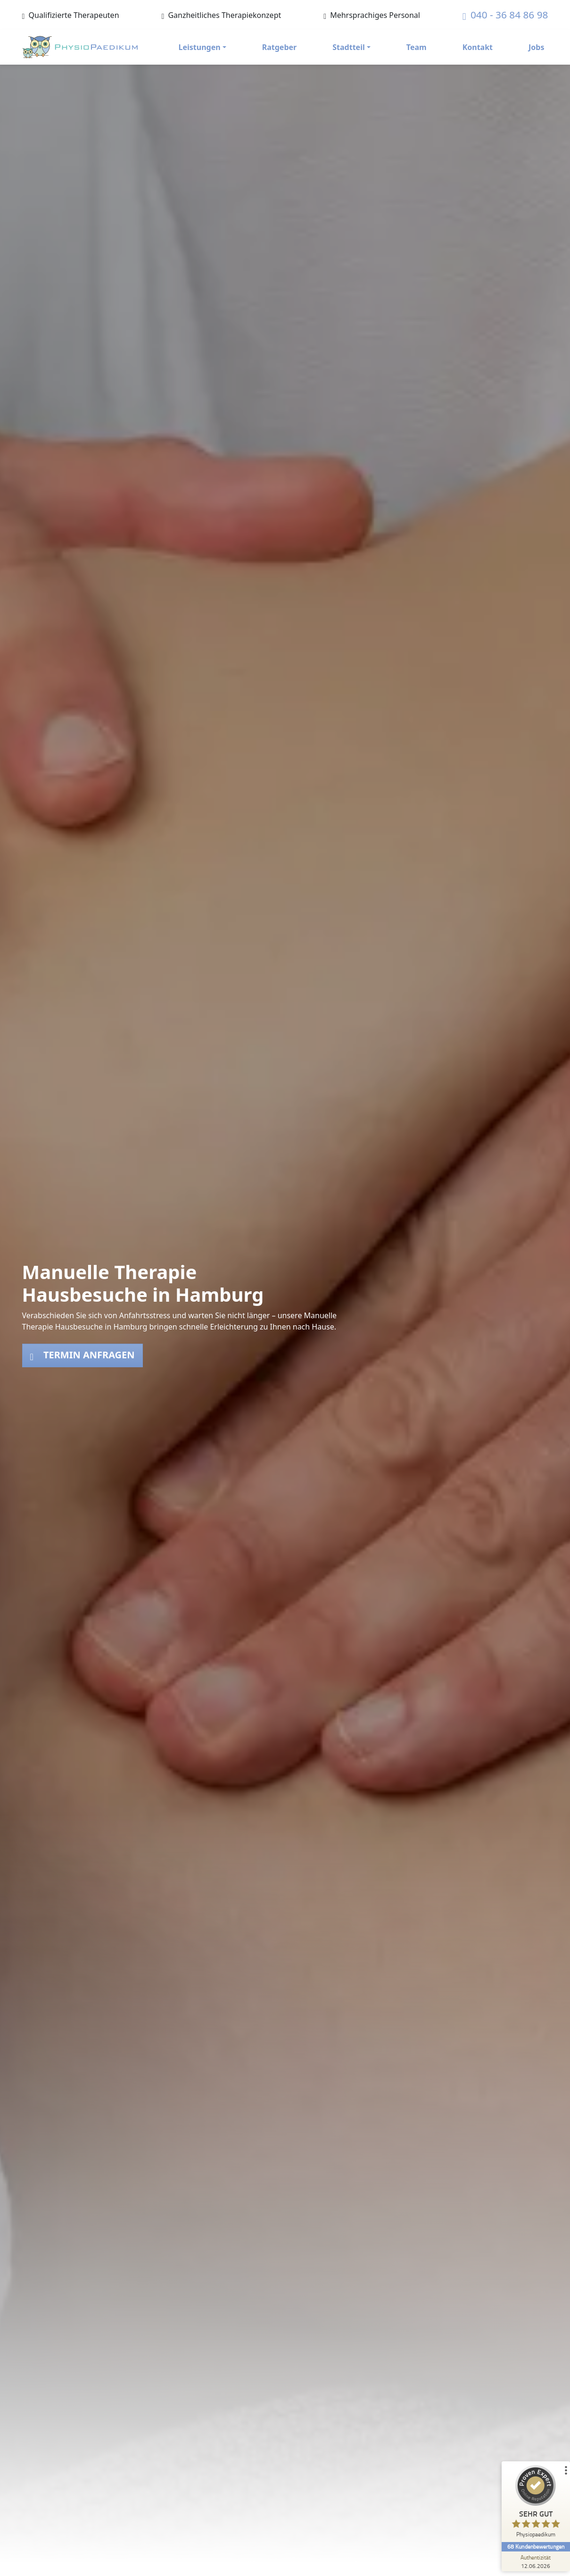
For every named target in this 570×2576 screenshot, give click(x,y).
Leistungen (200, 47)
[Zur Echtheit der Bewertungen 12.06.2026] (534, 2561)
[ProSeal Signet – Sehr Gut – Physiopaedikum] (534, 2503)
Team (416, 47)
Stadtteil (348, 47)
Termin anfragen (82, 1355)
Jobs (536, 47)
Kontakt (478, 47)
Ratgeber (279, 47)
